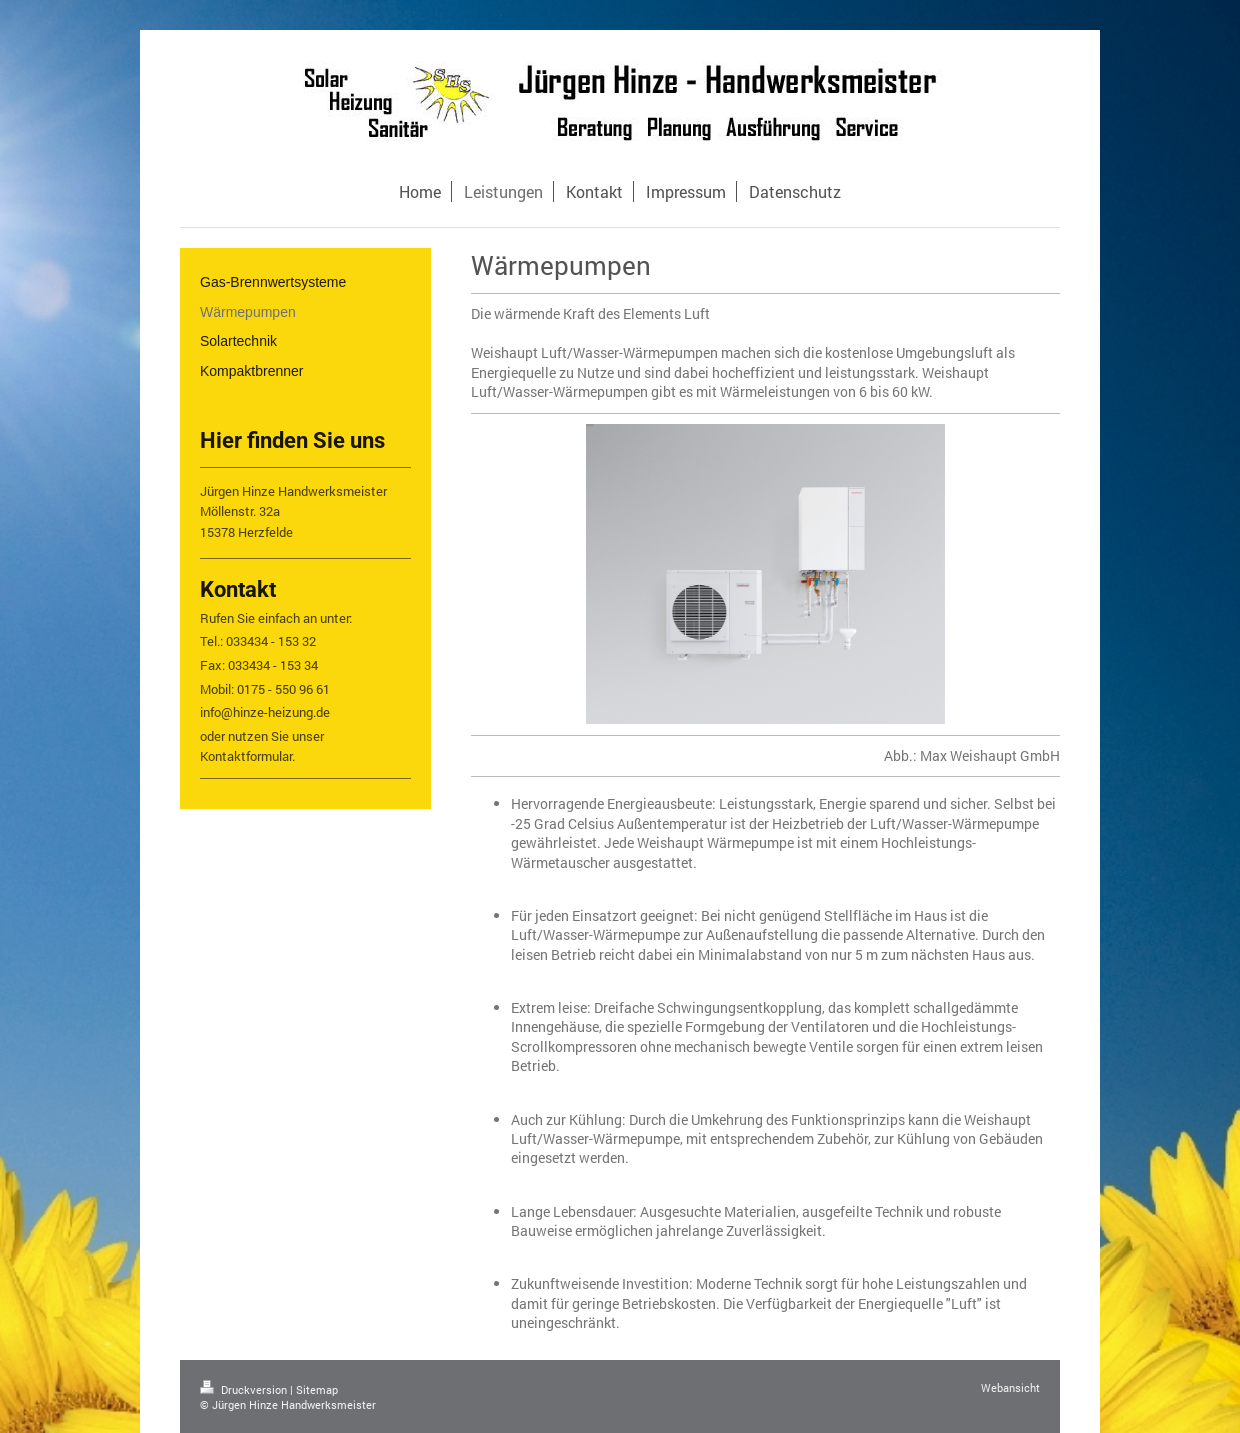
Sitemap (317, 1389)
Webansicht (1010, 1387)
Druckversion (245, 1389)
